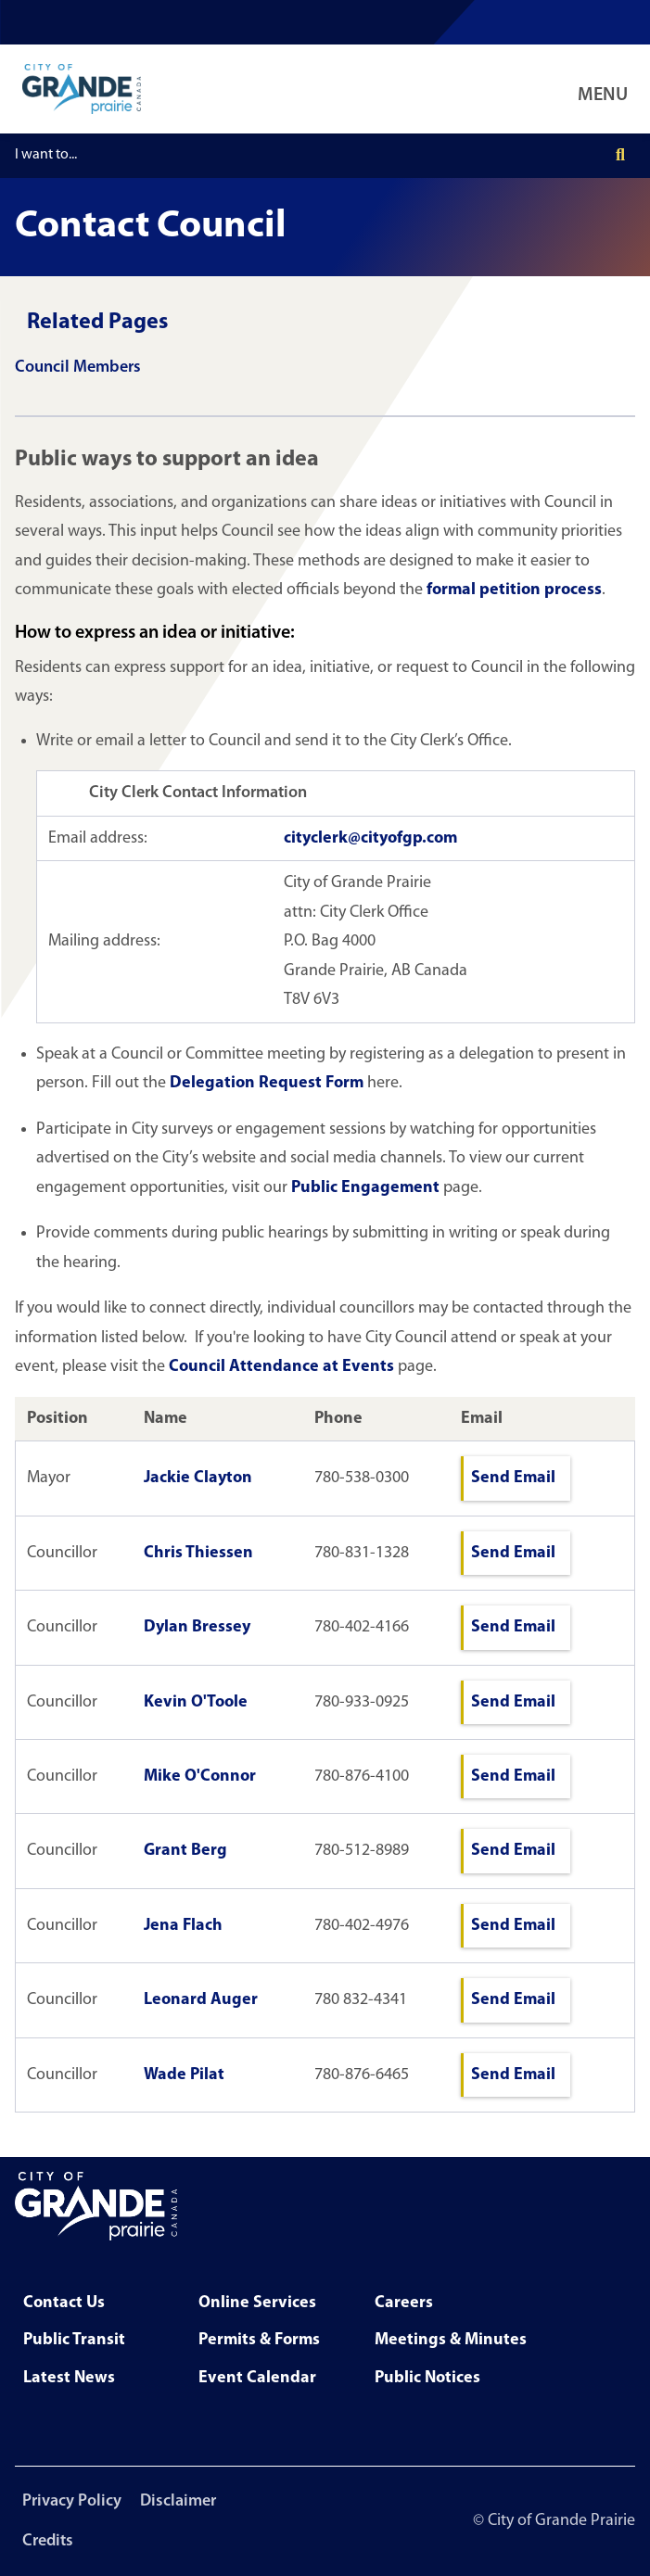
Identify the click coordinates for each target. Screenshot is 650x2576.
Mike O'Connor (200, 1776)
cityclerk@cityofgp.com (370, 838)
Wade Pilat (184, 2075)
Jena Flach (183, 1926)
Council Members (78, 367)
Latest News (69, 2378)
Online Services (257, 2303)
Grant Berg (185, 1850)
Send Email (513, 1478)
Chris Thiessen (198, 1553)
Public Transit (74, 2340)
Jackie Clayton (198, 1478)
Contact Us (64, 2303)
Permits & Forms (259, 2340)
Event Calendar (257, 2378)
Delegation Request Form (266, 1083)
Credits (47, 2541)
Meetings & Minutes (451, 2340)
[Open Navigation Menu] (606, 89)
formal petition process (514, 590)
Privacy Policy (71, 2501)
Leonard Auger (201, 2000)
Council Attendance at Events (281, 1367)
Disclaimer (178, 2501)
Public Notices (427, 2378)
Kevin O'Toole (196, 1702)
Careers (404, 2303)
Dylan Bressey (197, 1627)
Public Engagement (365, 1188)
